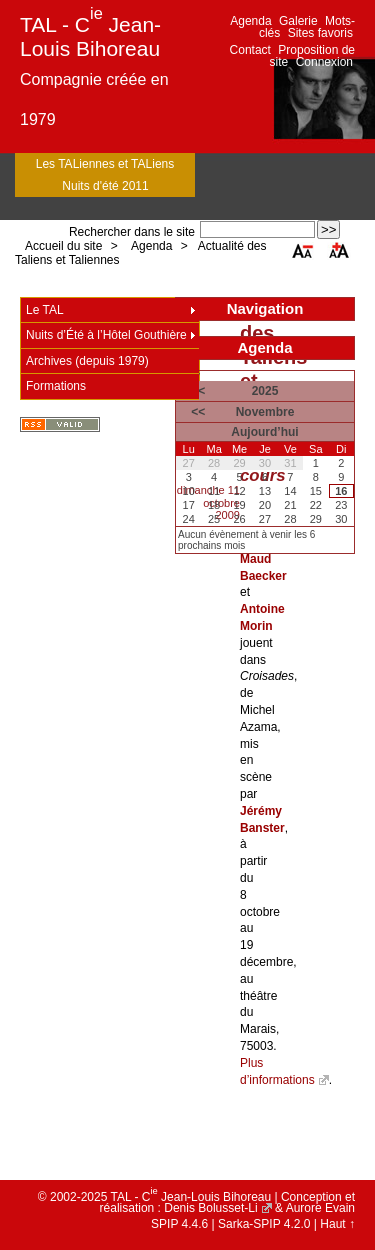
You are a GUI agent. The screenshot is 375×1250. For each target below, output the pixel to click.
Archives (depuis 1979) (87, 361)
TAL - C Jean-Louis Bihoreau (90, 36)
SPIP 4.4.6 (179, 1224)
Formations (56, 386)
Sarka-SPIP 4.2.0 (264, 1224)
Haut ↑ (337, 1224)
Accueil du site (63, 246)
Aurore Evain (320, 1208)
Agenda (250, 21)
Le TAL (45, 310)
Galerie (298, 21)
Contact (250, 50)
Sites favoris (320, 33)
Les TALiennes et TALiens (105, 164)
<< (198, 412)
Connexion (324, 62)
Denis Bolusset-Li (210, 1208)
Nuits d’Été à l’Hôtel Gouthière (106, 335)
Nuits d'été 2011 (105, 186)
